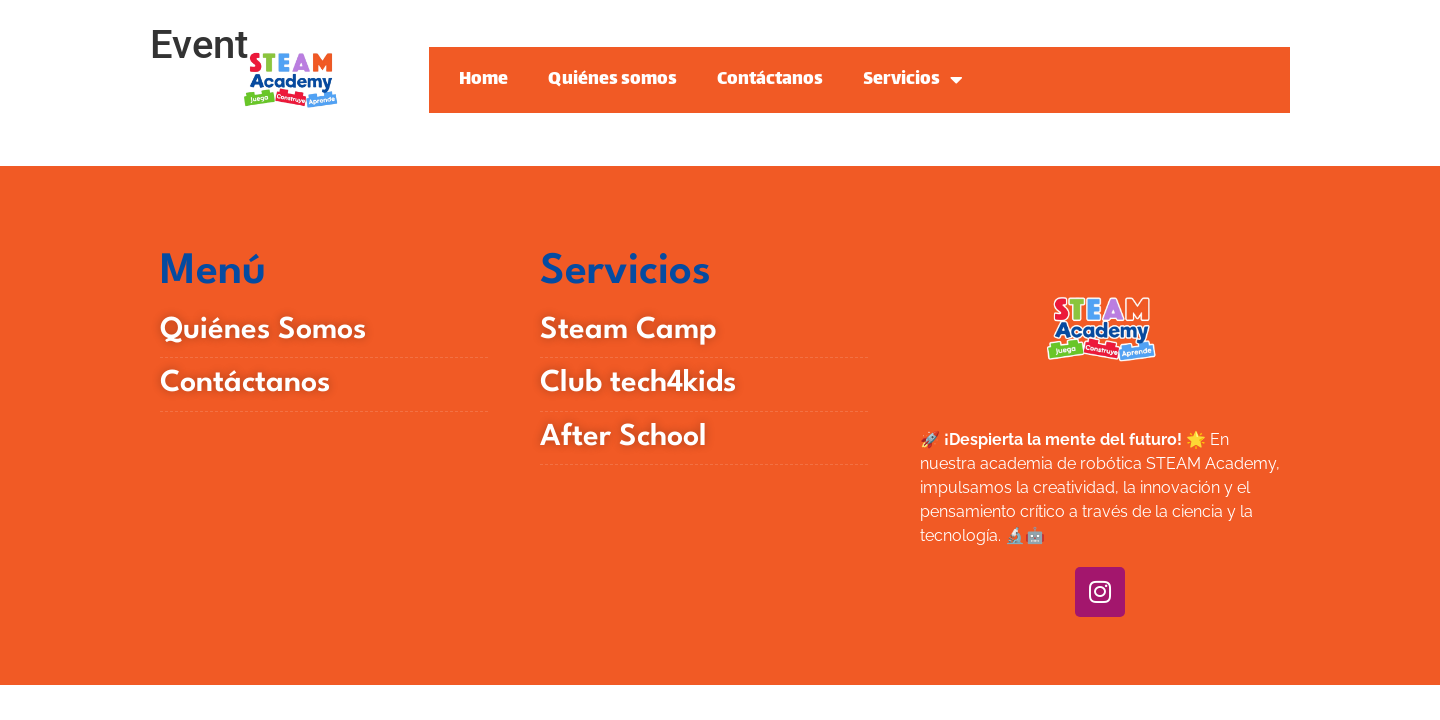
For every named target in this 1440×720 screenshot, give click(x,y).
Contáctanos (770, 80)
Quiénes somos (612, 80)
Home (483, 80)
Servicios (913, 80)
